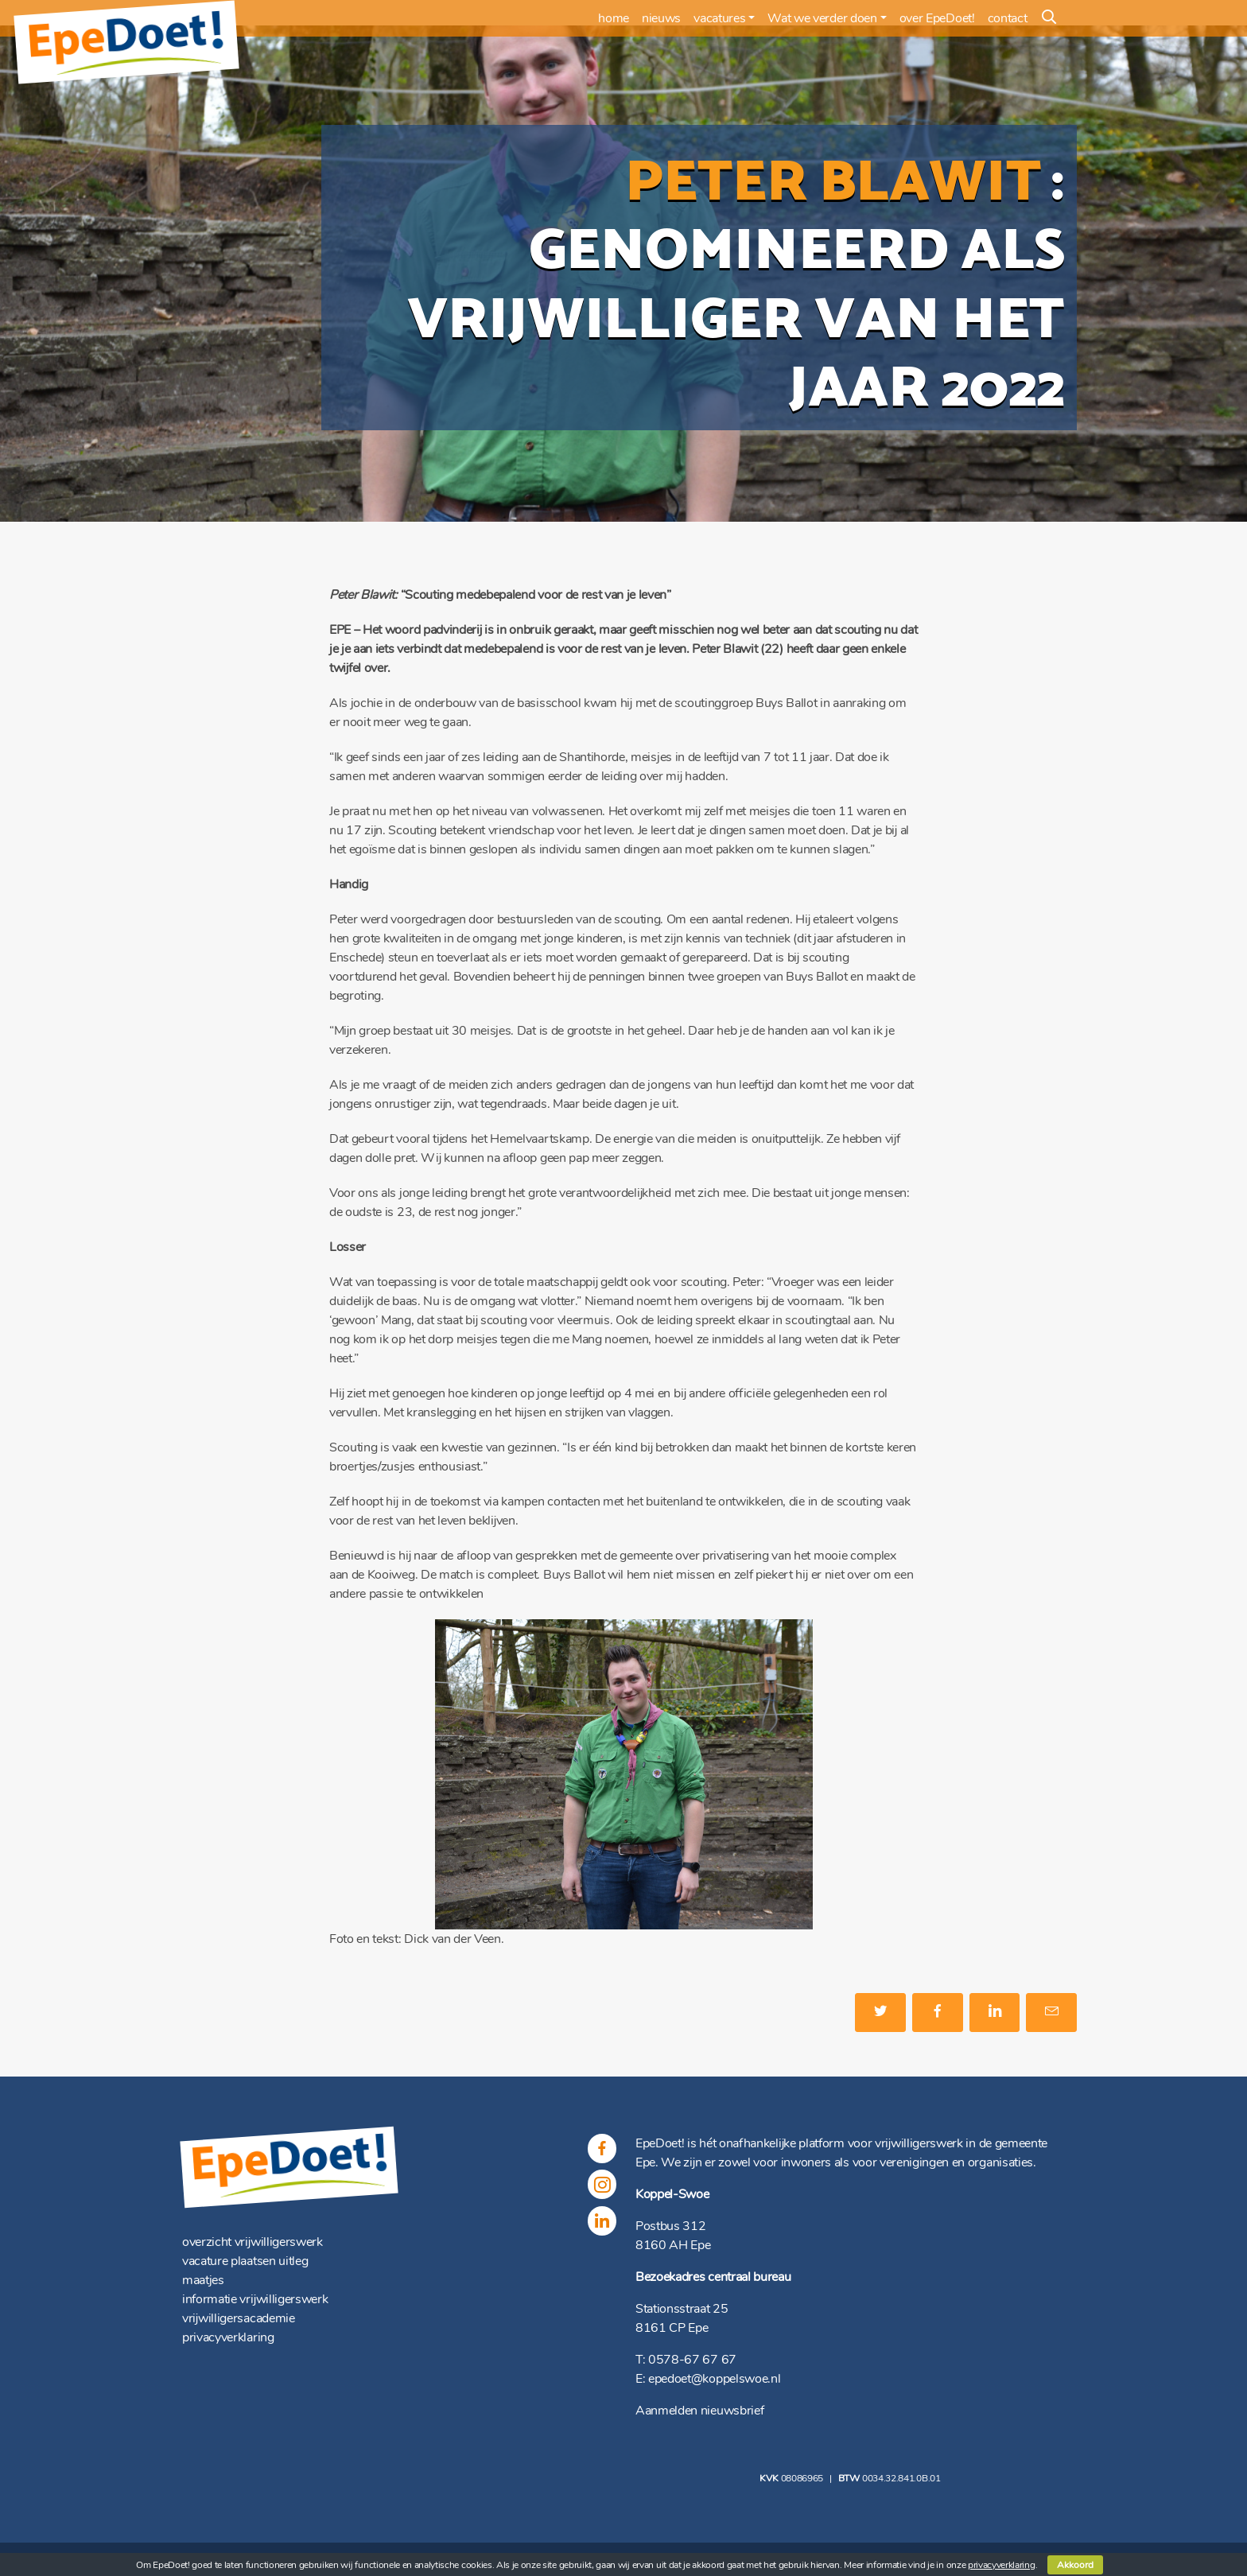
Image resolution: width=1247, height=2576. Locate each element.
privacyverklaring (228, 2337)
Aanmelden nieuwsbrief (699, 2410)
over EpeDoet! (937, 18)
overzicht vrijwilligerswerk (252, 2242)
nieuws (661, 18)
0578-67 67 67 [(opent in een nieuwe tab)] (692, 2359)
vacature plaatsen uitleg (245, 2261)
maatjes (203, 2280)
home (613, 18)
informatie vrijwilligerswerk (255, 2299)
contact (1008, 18)
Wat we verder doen (821, 18)
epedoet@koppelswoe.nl (714, 2379)
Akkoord (1075, 2565)
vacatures (719, 18)
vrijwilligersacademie (238, 2318)
